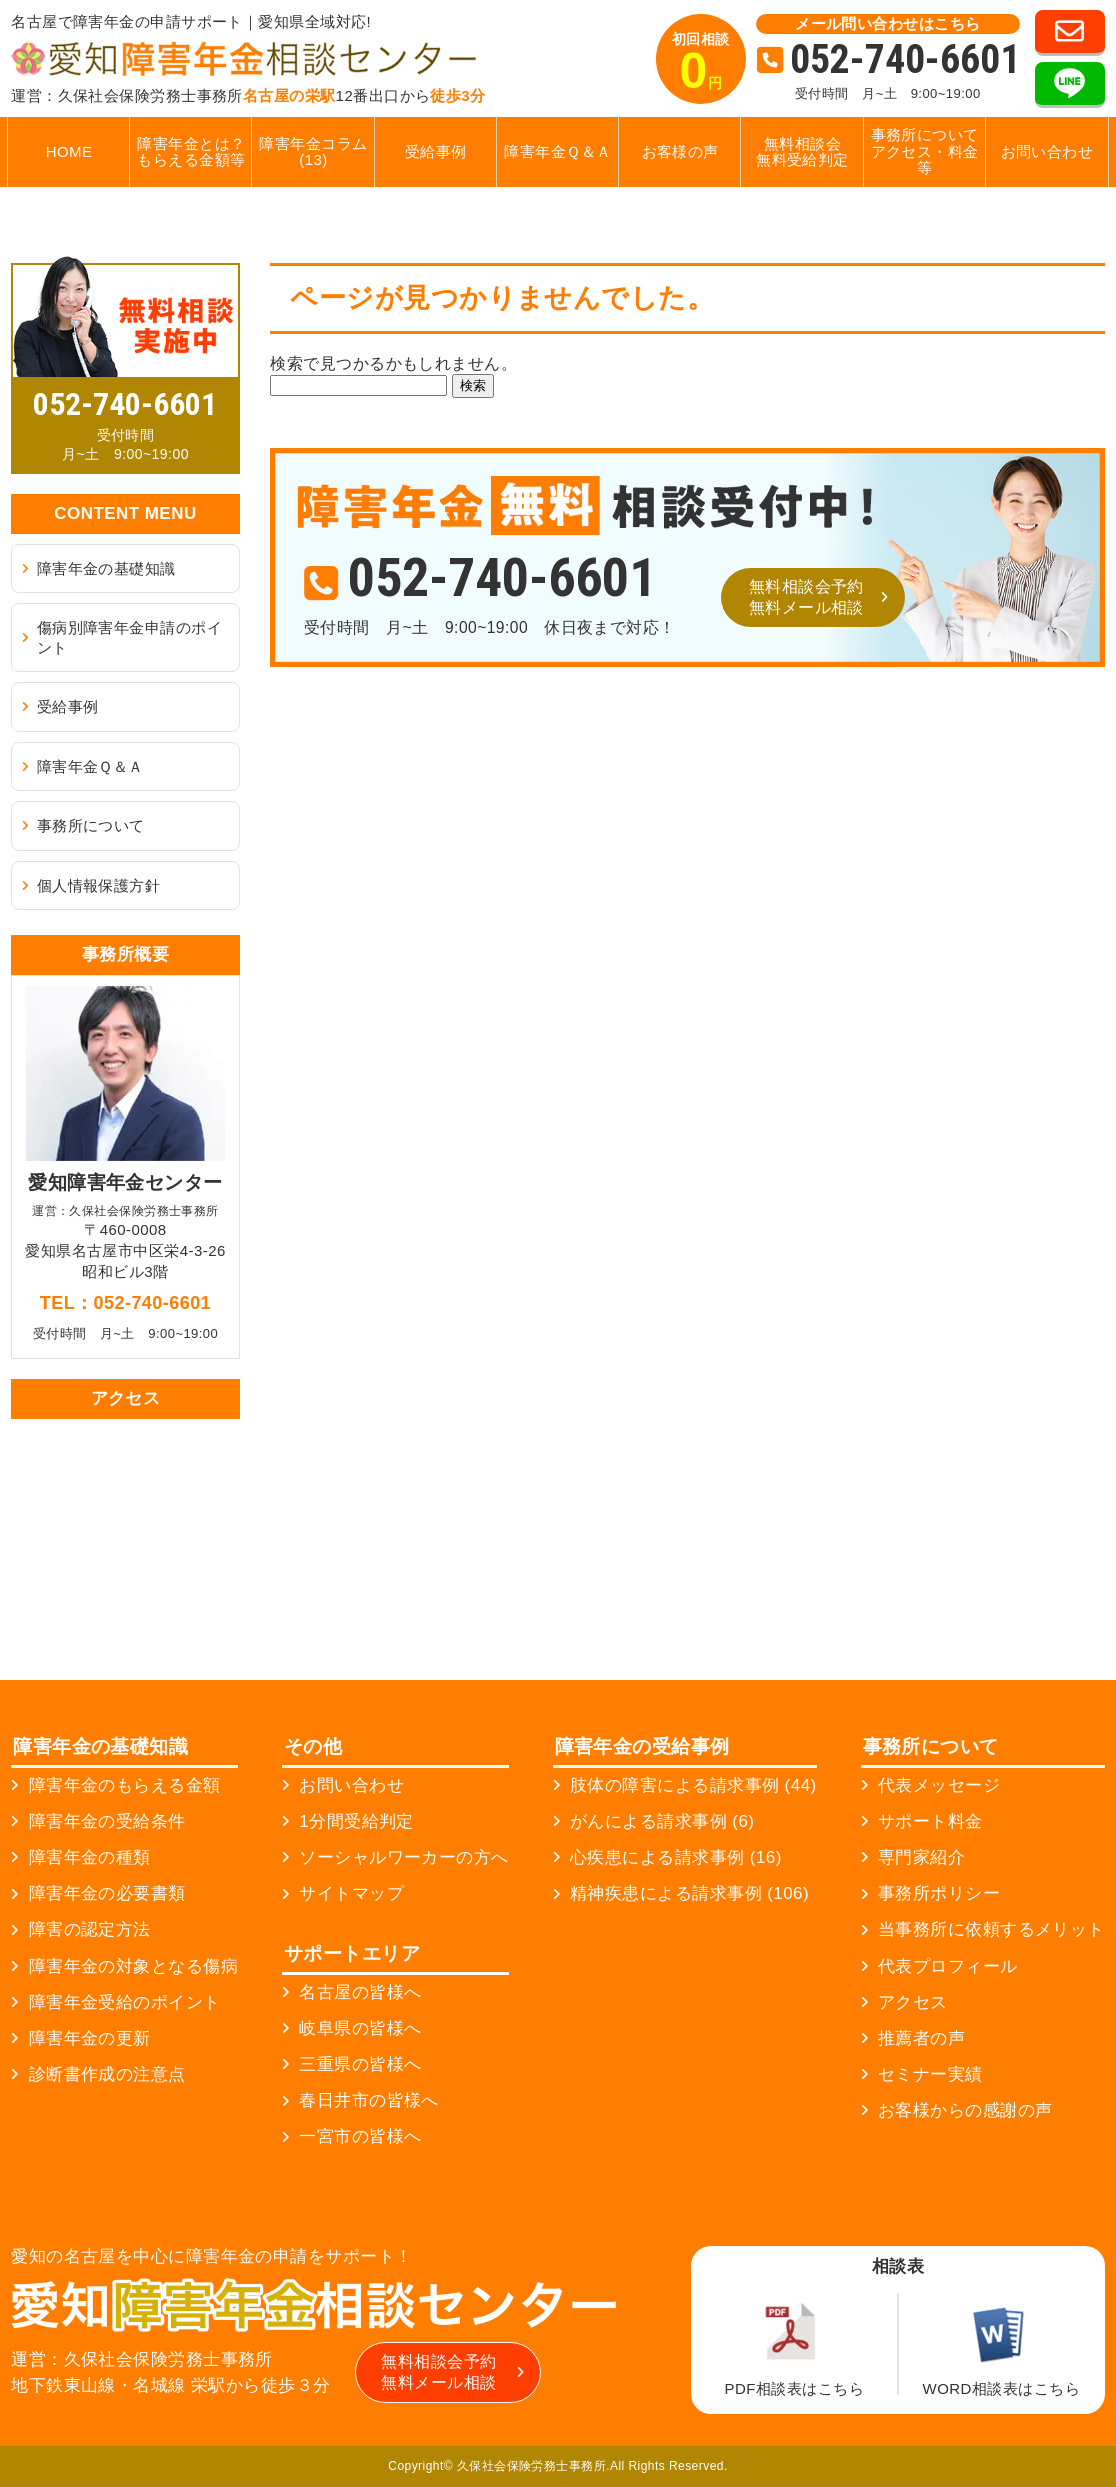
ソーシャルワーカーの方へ (403, 1857)
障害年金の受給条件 (107, 1821)
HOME (69, 151)
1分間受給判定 (356, 1821)
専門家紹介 (921, 1857)
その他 (313, 1746)
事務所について (91, 825)
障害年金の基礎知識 (106, 568)
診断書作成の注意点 (107, 2074)
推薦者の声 (921, 2038)
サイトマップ (351, 1893)
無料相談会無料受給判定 (802, 152)
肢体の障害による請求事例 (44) (693, 1785)
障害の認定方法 (90, 1929)
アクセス (913, 2002)
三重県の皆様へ (360, 2064)
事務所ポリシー (939, 1893)
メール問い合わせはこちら (887, 23)
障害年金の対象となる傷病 (133, 1966)
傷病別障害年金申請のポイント (129, 637)
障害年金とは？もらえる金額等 (191, 152)
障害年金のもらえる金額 (125, 1785)
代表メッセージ (939, 1785)
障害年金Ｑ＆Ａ (557, 151)
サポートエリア (352, 1953)
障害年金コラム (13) (313, 152)
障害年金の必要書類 (107, 1893)
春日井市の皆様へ (369, 2100)
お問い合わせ (1047, 151)
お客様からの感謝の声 (965, 2110)
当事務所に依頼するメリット (991, 1929)
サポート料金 (930, 1821)
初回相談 (701, 65)
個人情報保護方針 (99, 885)
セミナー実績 (930, 2074)
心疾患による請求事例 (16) (676, 1857)
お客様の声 (680, 151)
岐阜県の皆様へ (360, 2028)
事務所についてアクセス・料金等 (925, 151)
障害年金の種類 (90, 1857)
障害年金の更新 (90, 2038)
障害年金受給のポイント (125, 2002)
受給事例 (436, 151)
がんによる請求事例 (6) (662, 1821)
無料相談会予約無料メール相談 (806, 597)
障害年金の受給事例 (642, 1746)
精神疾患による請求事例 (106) (689, 1893)
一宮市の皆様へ (360, 2136)
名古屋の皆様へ (360, 1992)
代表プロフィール (948, 1966)
